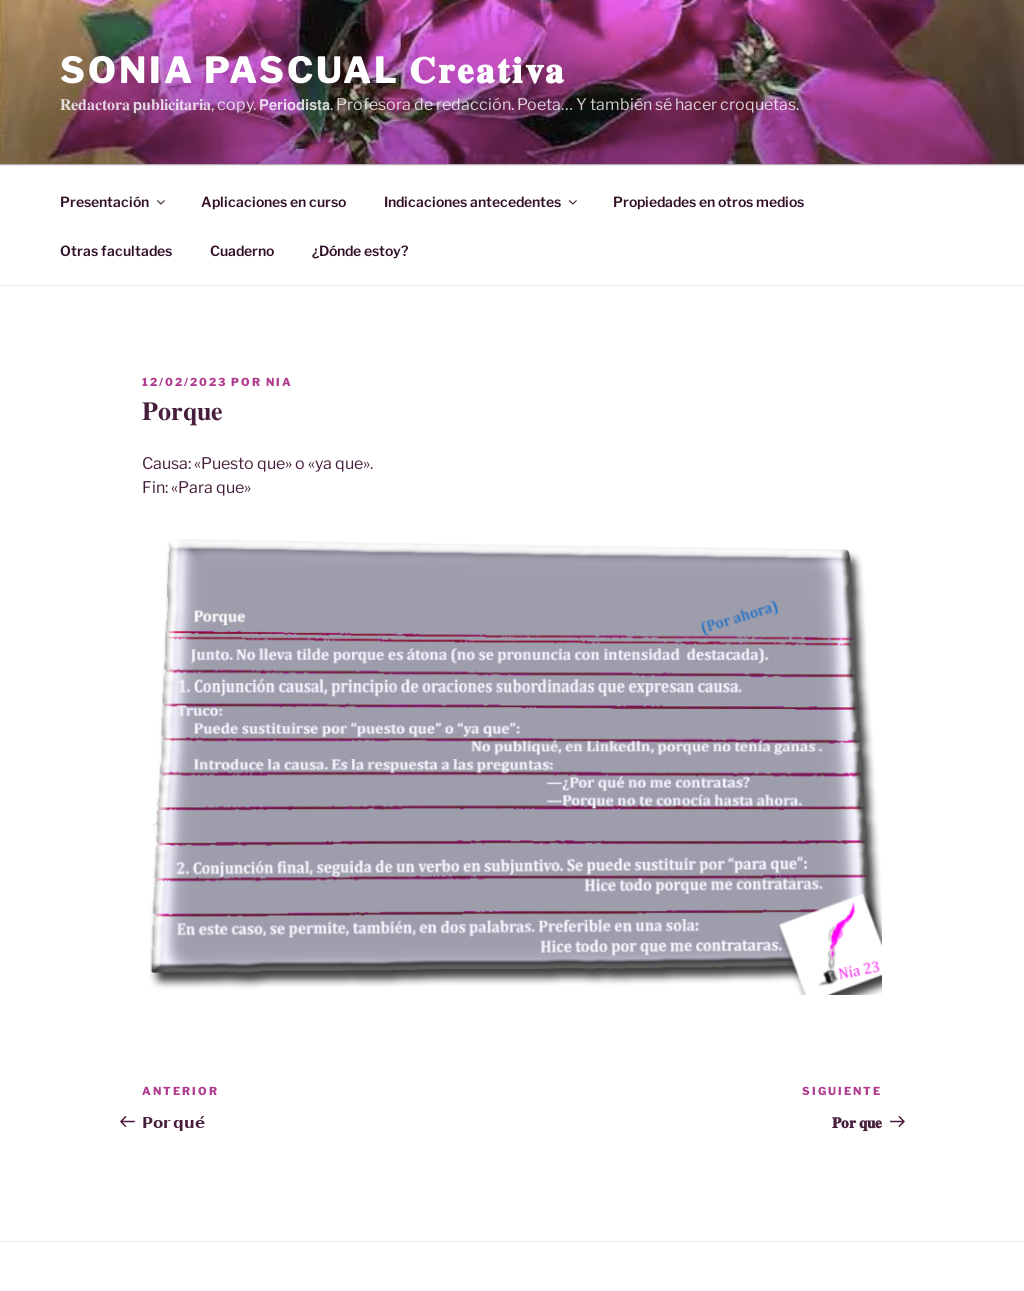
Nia (279, 382)
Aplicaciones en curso (273, 201)
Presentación (114, 201)
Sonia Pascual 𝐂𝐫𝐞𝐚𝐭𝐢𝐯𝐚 (313, 70)
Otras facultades (116, 250)
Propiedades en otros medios (708, 201)
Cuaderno (242, 250)
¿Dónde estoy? (360, 250)
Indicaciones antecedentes (482, 201)
